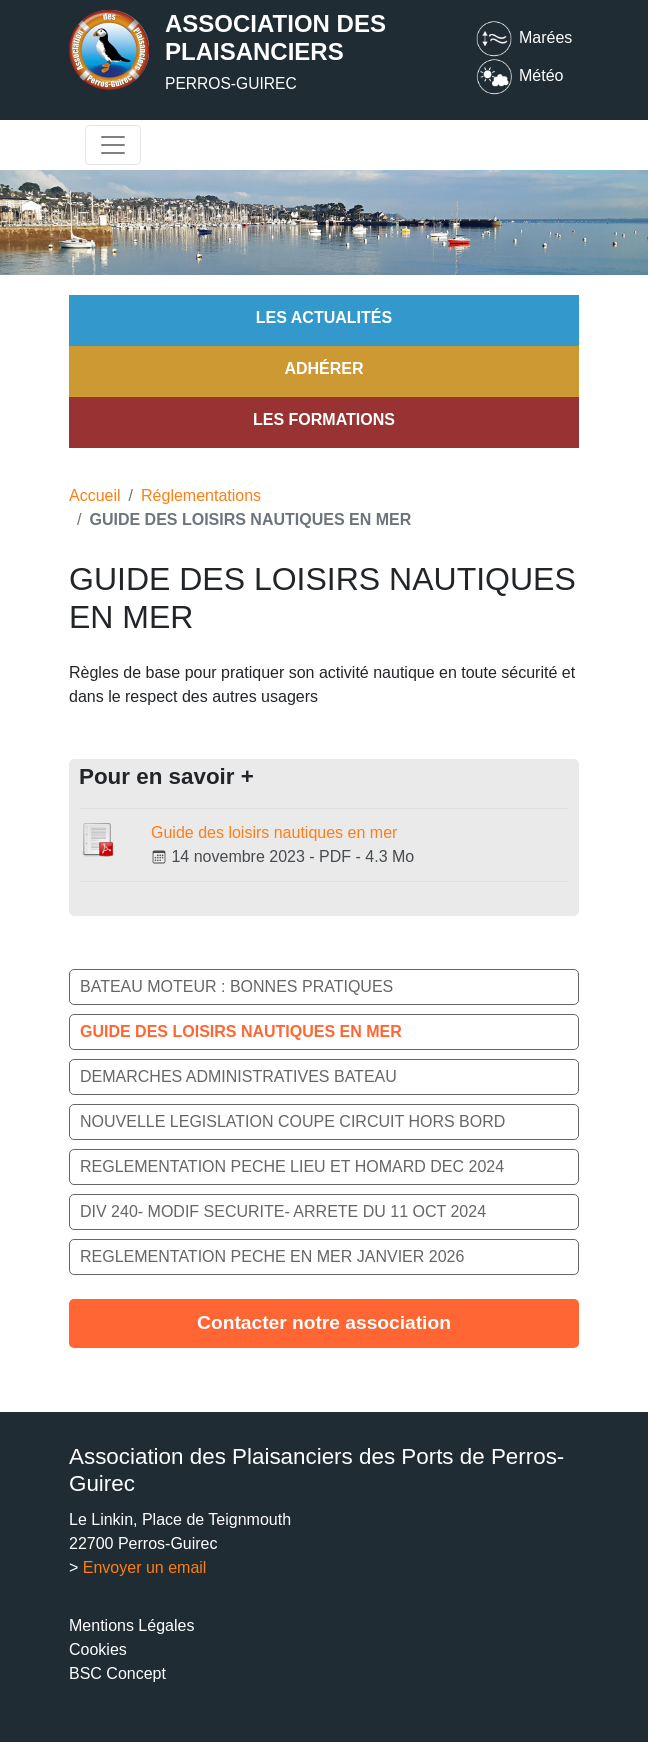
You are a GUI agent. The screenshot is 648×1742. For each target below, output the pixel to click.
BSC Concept (117, 1673)
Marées (523, 37)
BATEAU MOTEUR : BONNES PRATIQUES (236, 986)
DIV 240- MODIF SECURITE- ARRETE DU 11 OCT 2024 (283, 1211)
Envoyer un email (145, 1567)
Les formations (324, 419)
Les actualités (324, 317)
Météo (518, 75)
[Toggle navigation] (113, 145)
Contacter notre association (324, 1322)
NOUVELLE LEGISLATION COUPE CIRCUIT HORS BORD (292, 1121)
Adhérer (323, 368)
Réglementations (201, 495)
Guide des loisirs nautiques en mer (274, 832)
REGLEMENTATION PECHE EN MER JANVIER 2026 (272, 1256)
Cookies (98, 1649)
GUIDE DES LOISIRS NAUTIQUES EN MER (241, 1031)
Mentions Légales (131, 1625)
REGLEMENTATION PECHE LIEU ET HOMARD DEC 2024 (292, 1166)
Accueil (95, 495)
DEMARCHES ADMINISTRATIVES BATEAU (238, 1076)
